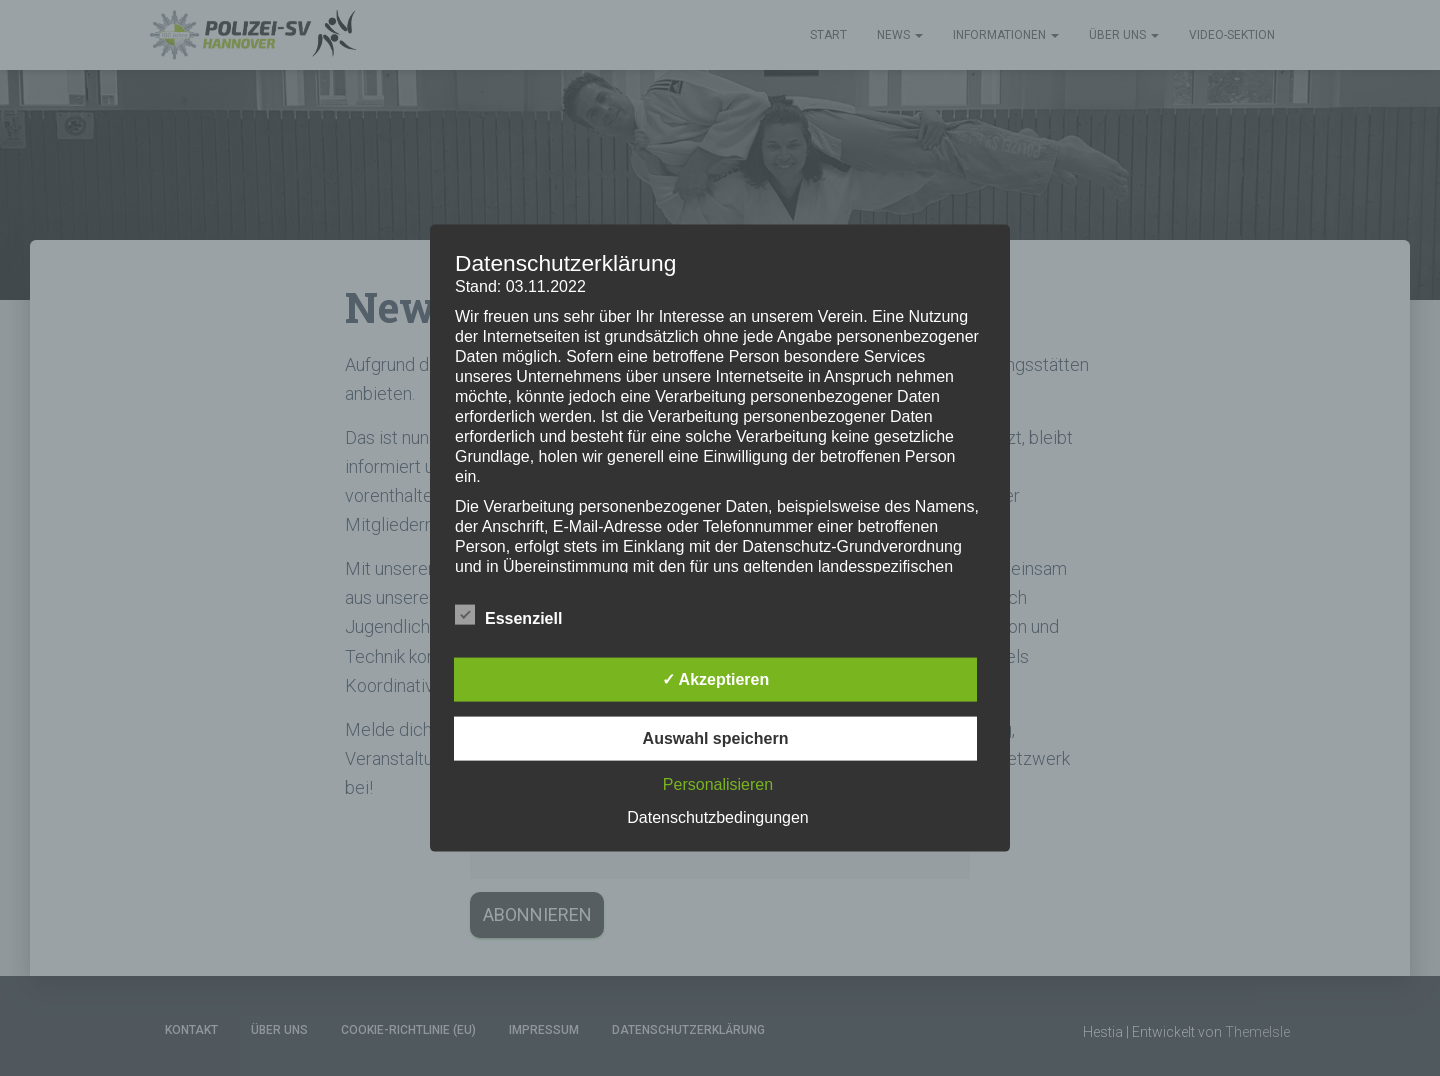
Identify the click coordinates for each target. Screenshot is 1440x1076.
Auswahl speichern (716, 737)
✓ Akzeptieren (716, 678)
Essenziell (508, 615)
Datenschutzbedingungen (717, 816)
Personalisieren (718, 783)
